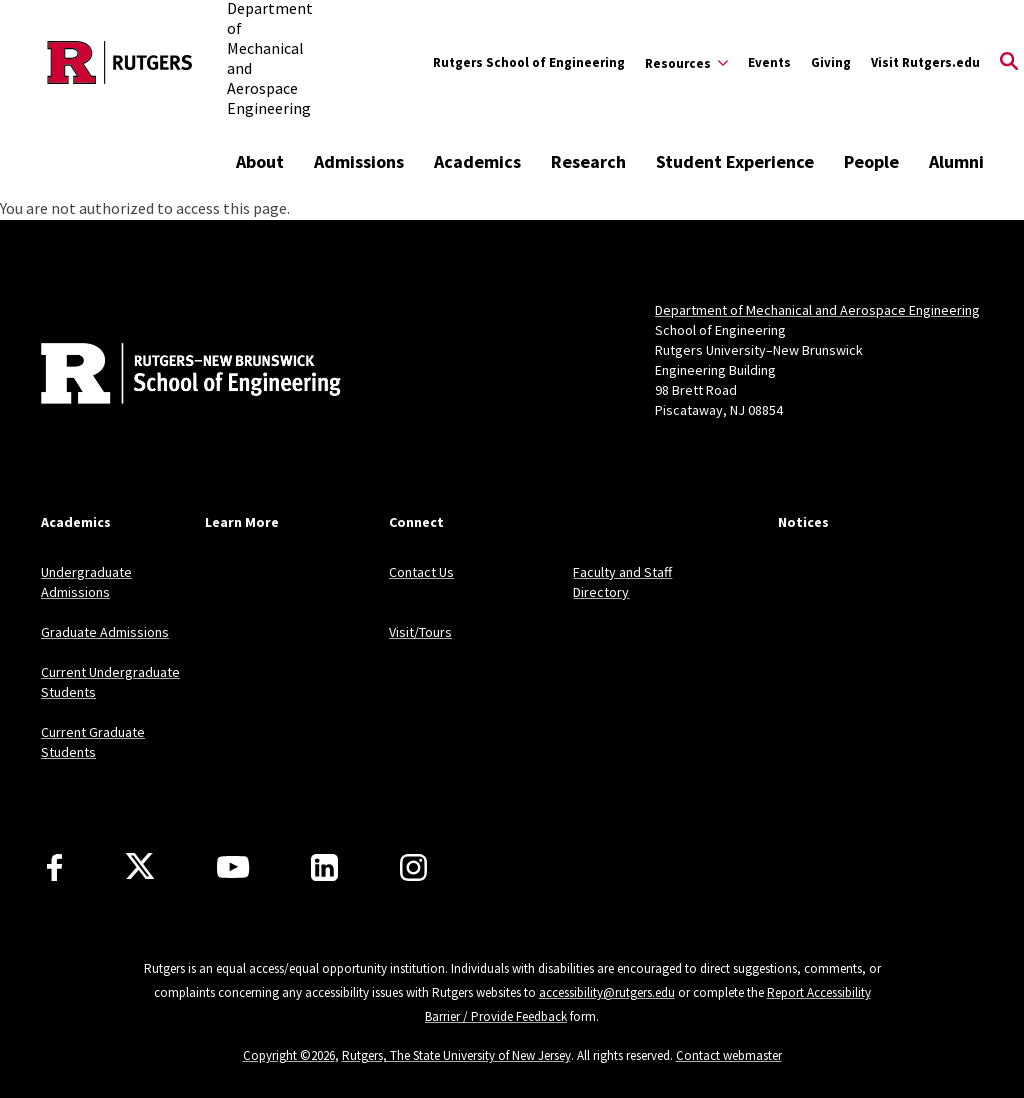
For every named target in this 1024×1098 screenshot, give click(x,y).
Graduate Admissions (105, 632)
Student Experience (735, 161)
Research (588, 161)
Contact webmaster (729, 1055)
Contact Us (421, 572)
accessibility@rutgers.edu (607, 992)
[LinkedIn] (324, 867)
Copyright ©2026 (289, 1055)
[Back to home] (173, 376)
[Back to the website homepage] (120, 62)
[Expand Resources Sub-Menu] (686, 63)
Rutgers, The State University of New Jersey (456, 1055)
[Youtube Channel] (233, 867)
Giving (831, 62)
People (871, 161)
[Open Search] (1009, 63)
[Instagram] (413, 867)
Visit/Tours (420, 632)
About (260, 161)
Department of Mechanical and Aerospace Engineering (817, 310)
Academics (477, 161)
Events (769, 62)
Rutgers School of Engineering (529, 62)
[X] (140, 867)
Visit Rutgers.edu (925, 62)
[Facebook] (54, 867)
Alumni (956, 161)
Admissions (359, 161)
